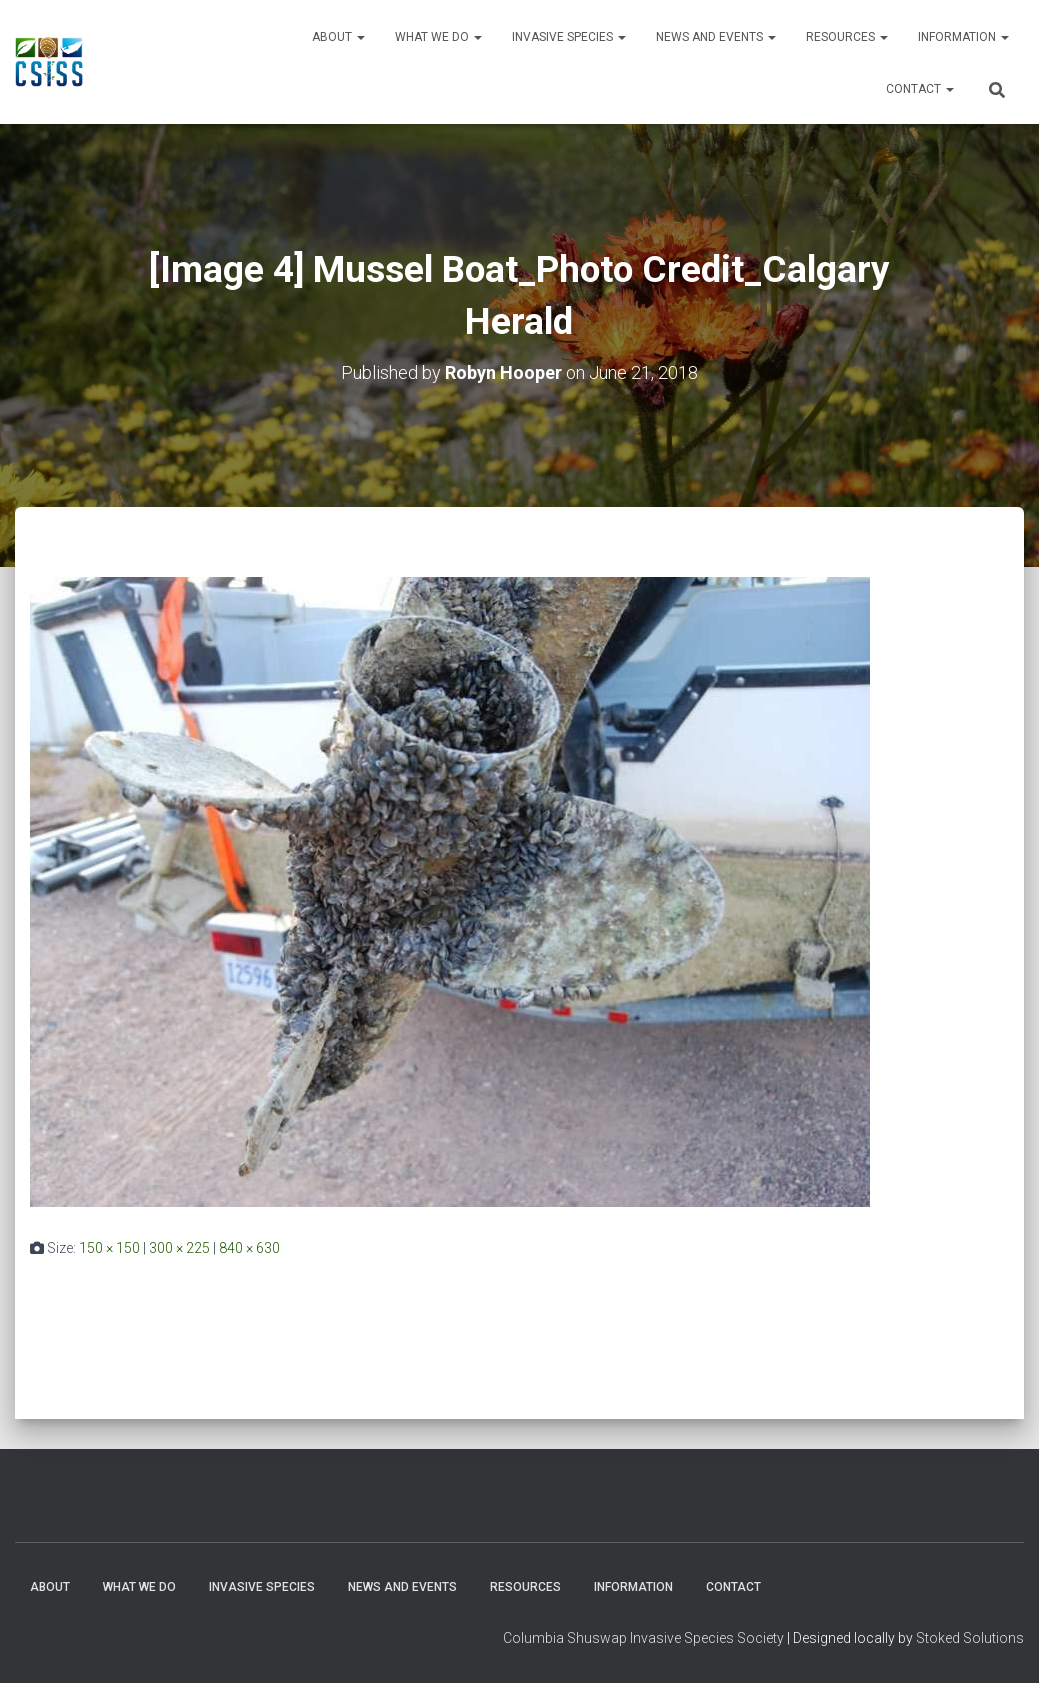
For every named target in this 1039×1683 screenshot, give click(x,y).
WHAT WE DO (438, 37)
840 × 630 (249, 1248)
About (338, 37)
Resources (847, 37)
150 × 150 (109, 1248)
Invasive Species (569, 37)
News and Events (716, 37)
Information (963, 37)
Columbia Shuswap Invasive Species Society (643, 1638)
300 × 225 (179, 1248)
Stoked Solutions (970, 1638)
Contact (920, 89)
